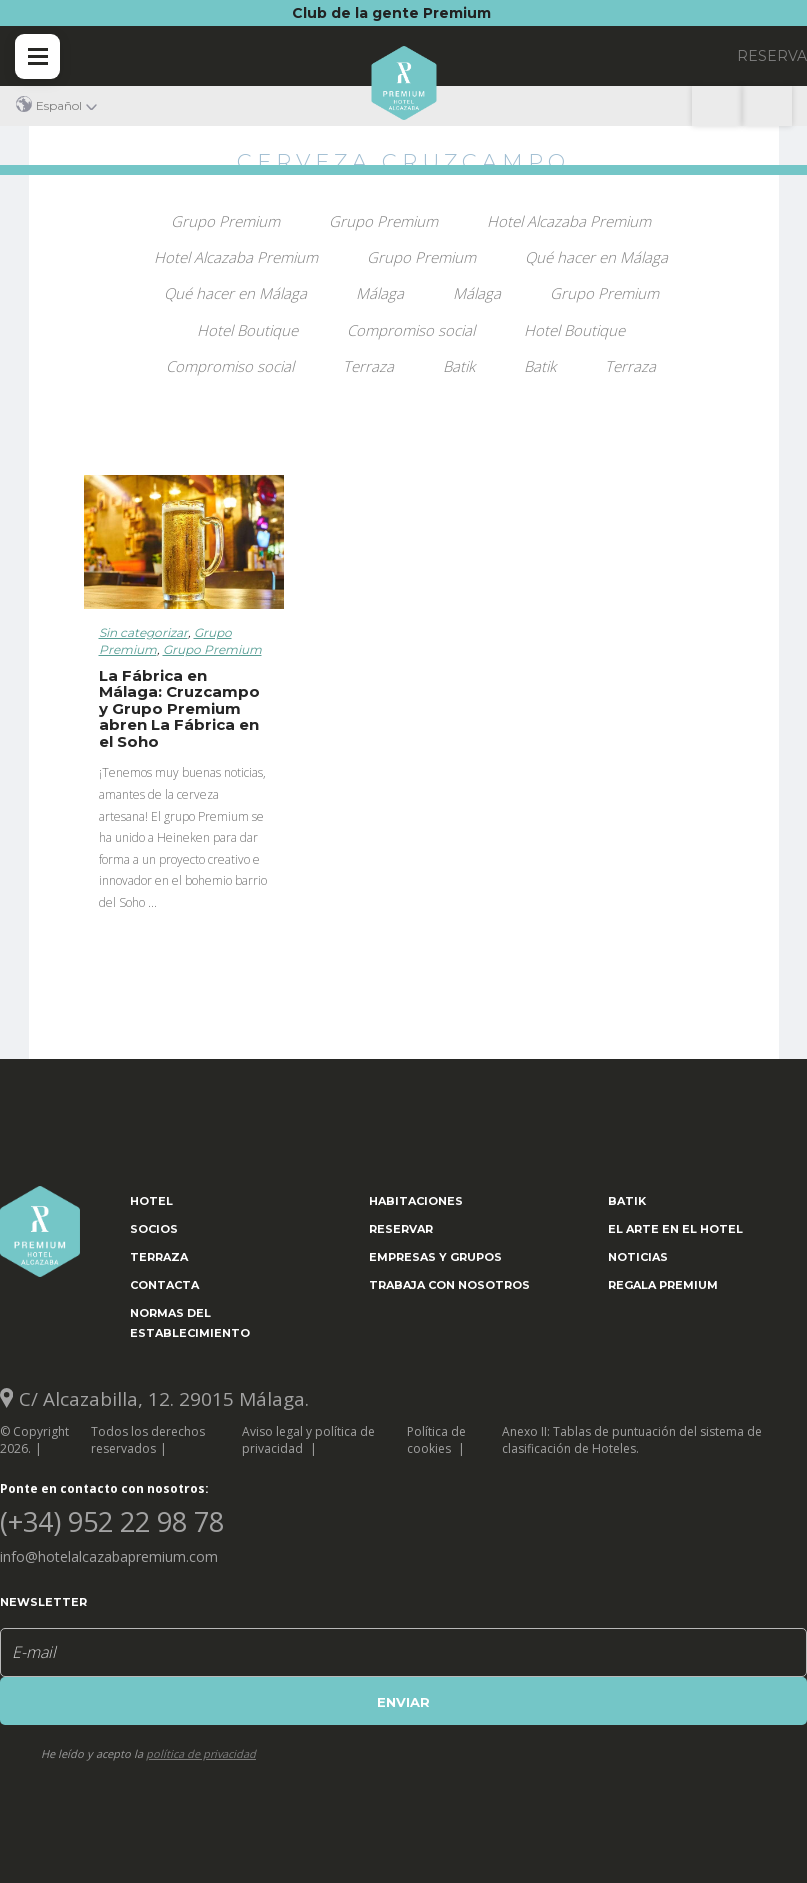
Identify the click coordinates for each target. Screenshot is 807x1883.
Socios (154, 1229)
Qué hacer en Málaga (596, 257)
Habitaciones (416, 1201)
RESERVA (772, 56)
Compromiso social (411, 330)
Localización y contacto (717, 106)
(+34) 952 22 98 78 (767, 106)
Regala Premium (663, 1285)
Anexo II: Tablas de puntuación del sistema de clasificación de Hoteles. (632, 1440)
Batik (459, 366)
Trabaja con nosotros (449, 1285)
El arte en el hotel (675, 1229)
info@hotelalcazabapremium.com (109, 1556)
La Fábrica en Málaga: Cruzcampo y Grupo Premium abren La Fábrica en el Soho (179, 708)
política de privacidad (201, 1753)
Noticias (638, 1257)
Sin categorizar (143, 632)
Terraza (368, 366)
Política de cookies (436, 1440)
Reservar (401, 1229)
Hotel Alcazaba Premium (569, 221)
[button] (56, 105)
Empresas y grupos (435, 1257)
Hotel (151, 1201)
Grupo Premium (225, 221)
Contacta (164, 1285)
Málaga (380, 293)
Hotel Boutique (247, 330)
